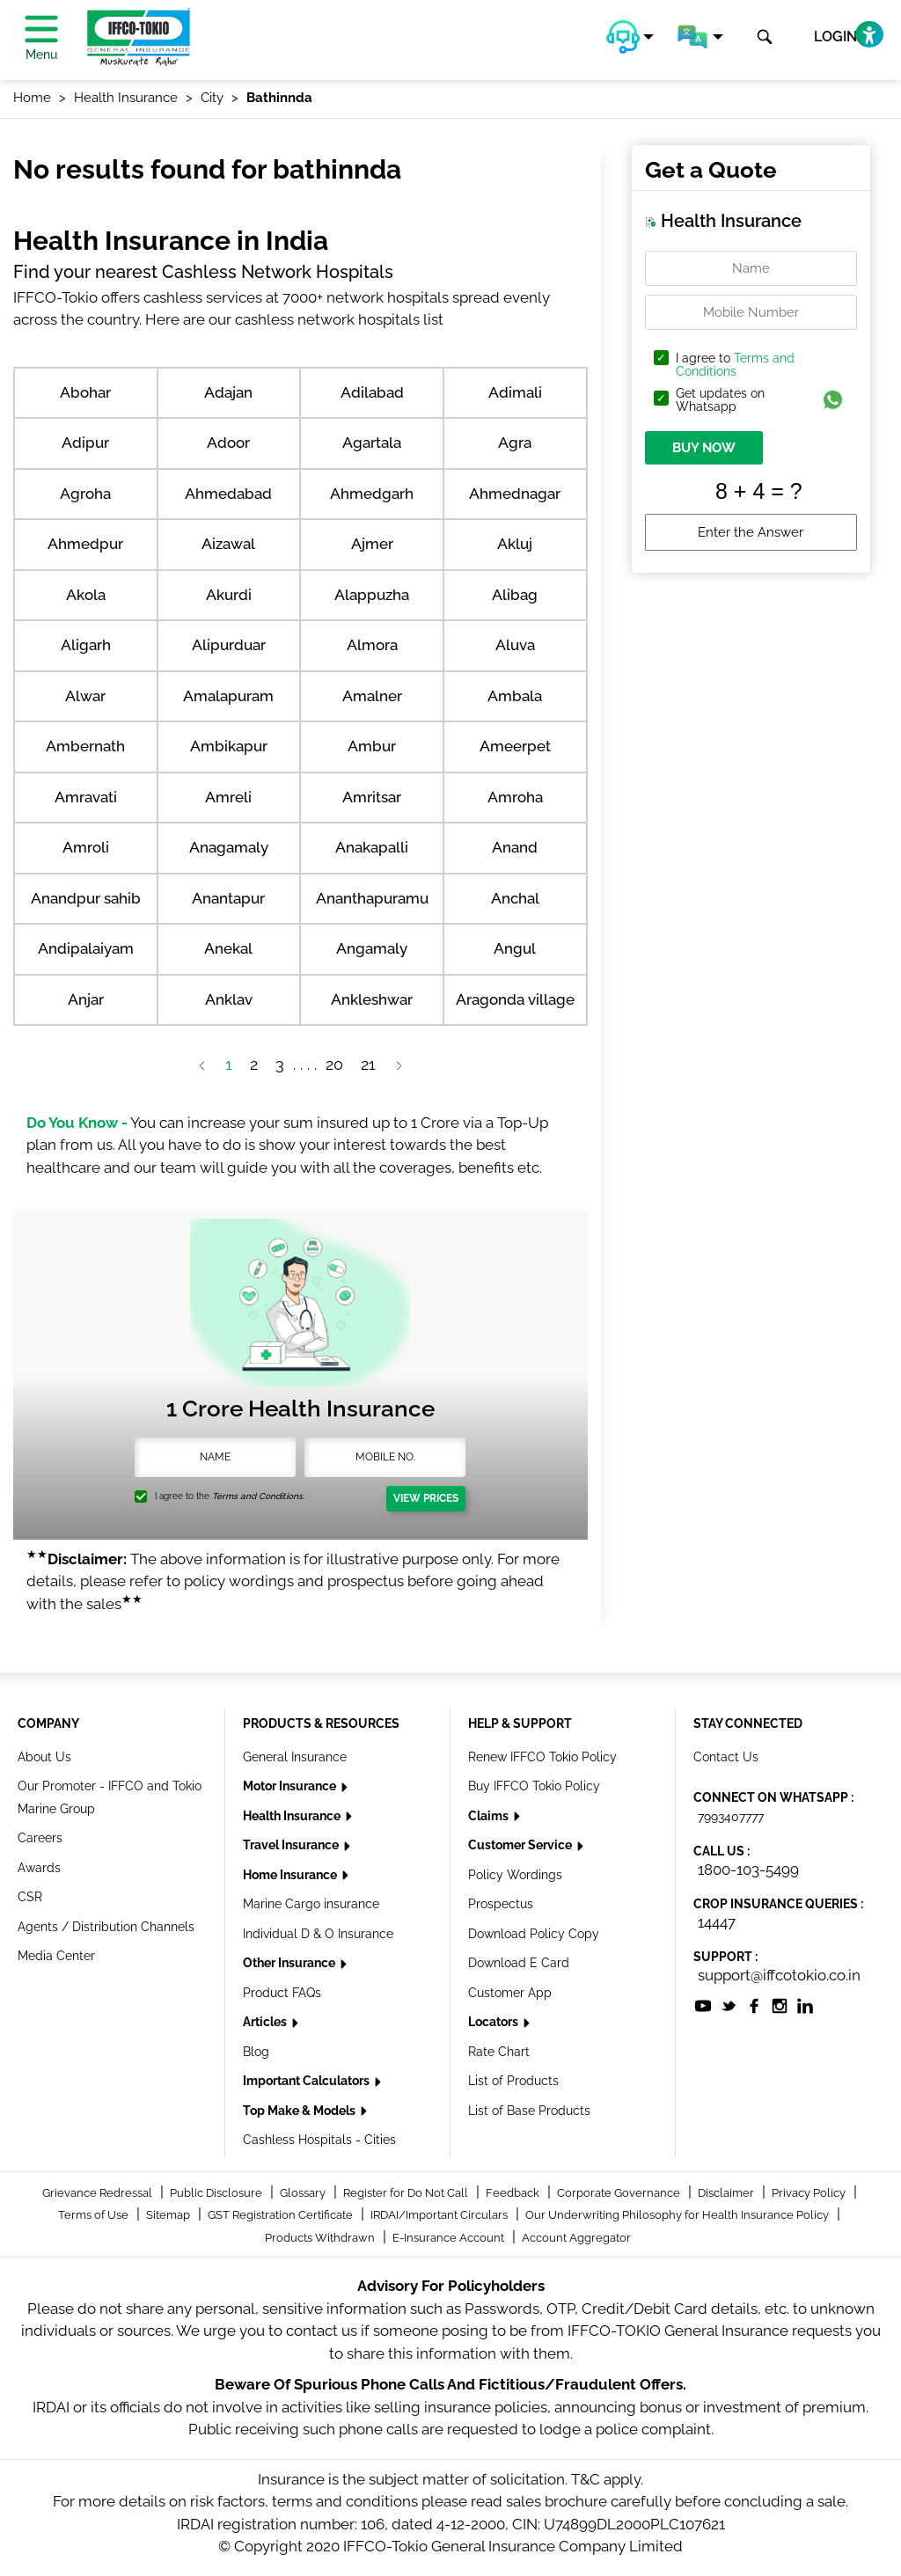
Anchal (515, 898)
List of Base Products (529, 2111)
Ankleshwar (372, 999)
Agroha (85, 493)
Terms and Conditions (735, 364)
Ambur (372, 746)
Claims (489, 1816)
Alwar (85, 696)
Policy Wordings (515, 1875)
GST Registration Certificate (281, 2214)
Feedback (514, 2192)
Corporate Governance (620, 2192)
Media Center (56, 1956)
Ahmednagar (514, 493)
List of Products (513, 2081)
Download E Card (518, 1963)
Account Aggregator (576, 2237)
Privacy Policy (810, 2192)
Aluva (515, 645)
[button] (630, 37)
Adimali (515, 392)
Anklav (229, 999)
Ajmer (372, 544)
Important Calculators (307, 2081)
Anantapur (228, 898)
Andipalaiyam (86, 948)
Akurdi (229, 595)
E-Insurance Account (449, 2237)
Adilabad (372, 392)
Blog (256, 2052)
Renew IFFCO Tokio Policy (542, 1757)
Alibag (515, 595)
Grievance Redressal (98, 2192)
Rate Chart (499, 2052)
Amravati (86, 797)
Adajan (228, 392)
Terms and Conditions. (258, 1496)
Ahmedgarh (372, 493)
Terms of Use (94, 2214)
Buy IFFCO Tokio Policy (534, 1786)
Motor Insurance (291, 1786)
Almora (372, 645)
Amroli (85, 847)
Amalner (372, 696)
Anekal (228, 948)
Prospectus (500, 1904)
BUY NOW (704, 448)
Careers (40, 1838)
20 (334, 1064)
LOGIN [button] (835, 36)
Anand (515, 847)
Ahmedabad (228, 493)
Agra (514, 442)
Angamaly (371, 948)
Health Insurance (293, 1816)
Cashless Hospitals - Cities (319, 2140)
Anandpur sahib (86, 898)
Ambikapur (228, 746)
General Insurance (295, 1757)
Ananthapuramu (372, 898)
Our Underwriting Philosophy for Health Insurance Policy (678, 2214)
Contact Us (725, 1757)
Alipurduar (229, 645)
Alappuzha (371, 595)
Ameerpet (515, 746)
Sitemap (169, 2214)
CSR (30, 1897)
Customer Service (521, 1845)
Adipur (85, 442)
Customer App (510, 1993)
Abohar (85, 392)
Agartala (371, 442)
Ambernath (85, 746)
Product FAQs (282, 1993)
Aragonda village (515, 999)
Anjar (86, 999)
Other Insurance (290, 1963)
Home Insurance (291, 1875)
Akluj (514, 544)
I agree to (735, 365)
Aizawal (228, 544)
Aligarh (86, 645)
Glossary (304, 2192)
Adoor (228, 442)
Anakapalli (371, 847)
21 (368, 1064)
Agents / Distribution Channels (106, 1927)
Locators (494, 2022)
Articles (266, 2022)
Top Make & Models (300, 2111)
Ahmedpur (85, 544)
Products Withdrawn (321, 2237)
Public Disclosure (217, 2192)
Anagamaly (228, 847)
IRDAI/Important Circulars (440, 2214)
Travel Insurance (292, 1845)
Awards (39, 1868)
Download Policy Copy (533, 1934)
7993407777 (731, 1817)
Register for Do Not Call (407, 2192)
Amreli (228, 797)
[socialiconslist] (703, 2005)
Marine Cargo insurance (311, 1904)
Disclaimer (727, 2192)
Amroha (515, 797)
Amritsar (371, 797)
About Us (44, 1757)
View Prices (425, 1498)
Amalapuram (228, 696)
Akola (86, 595)
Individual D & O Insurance (318, 1934)
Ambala (514, 696)
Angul (515, 948)
